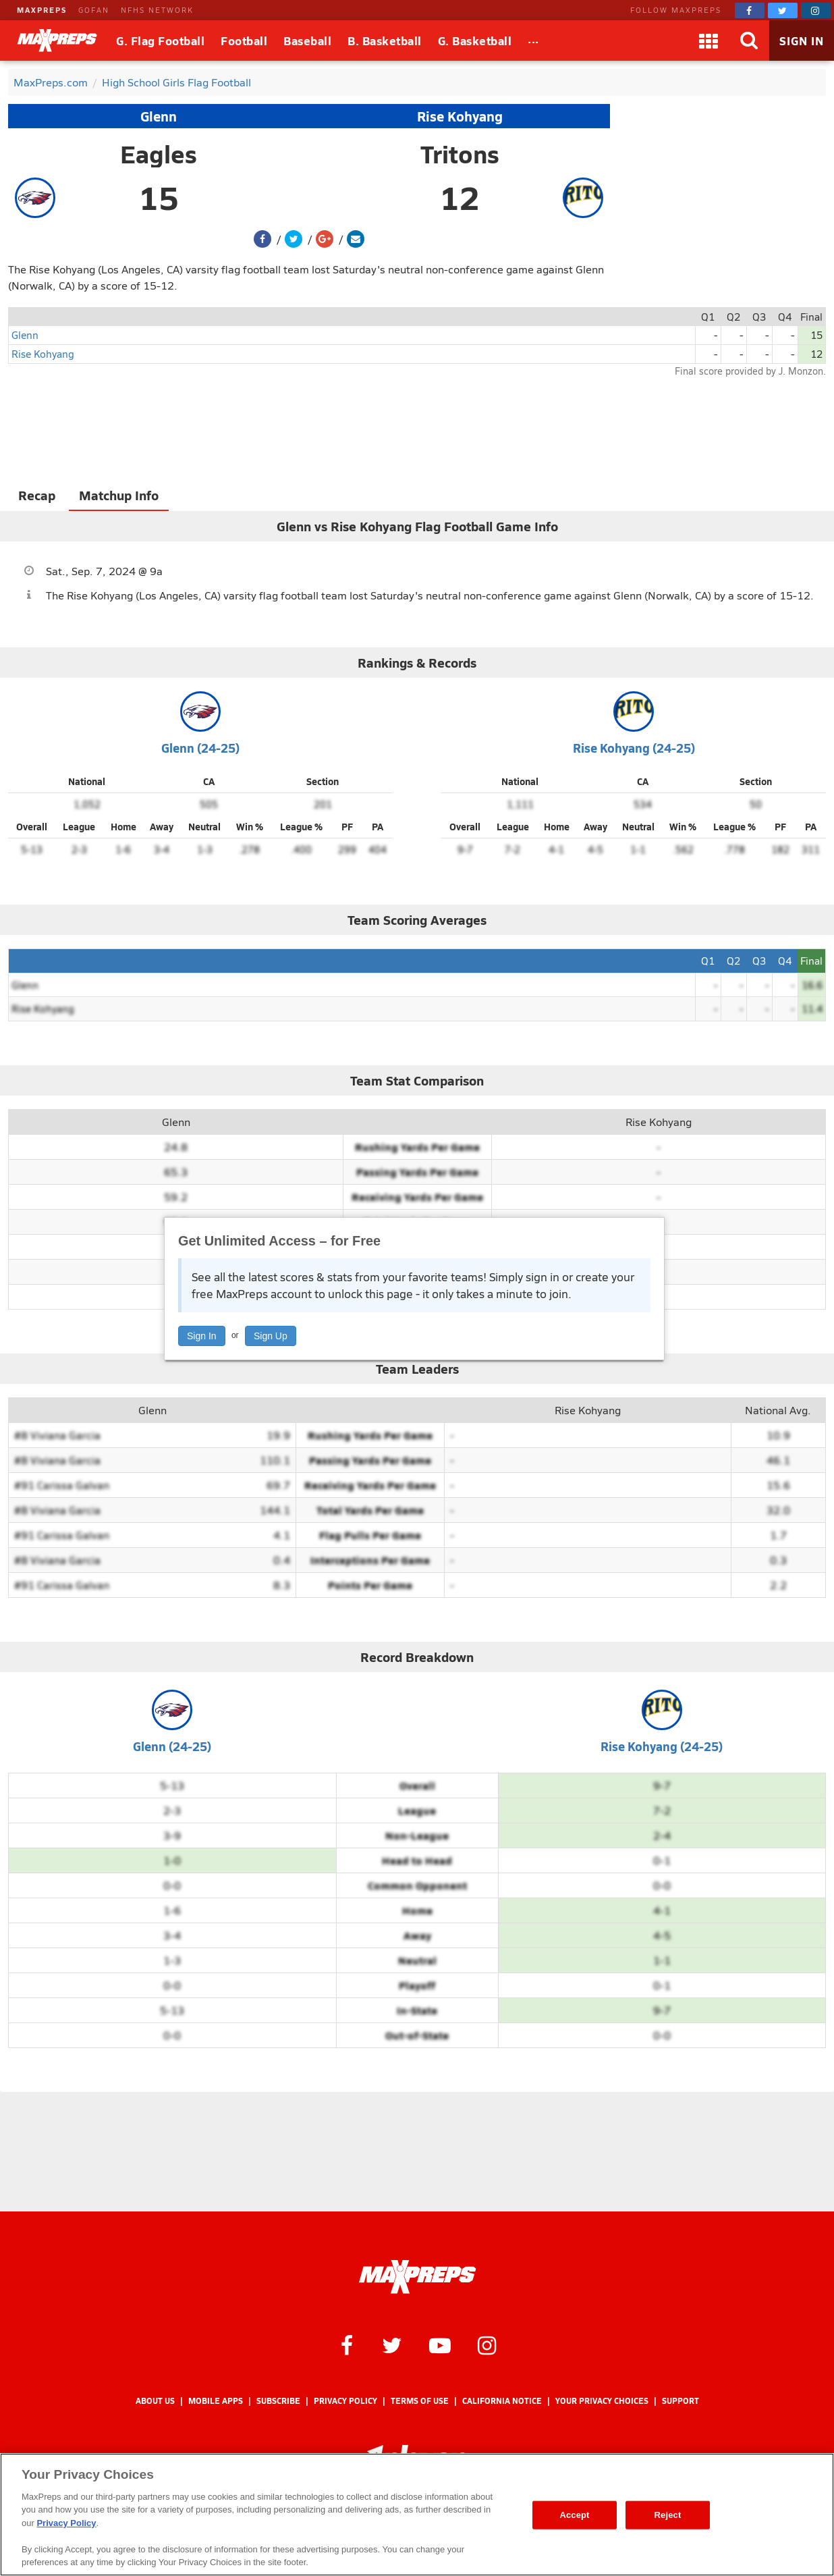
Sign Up (270, 1336)
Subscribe (278, 2401)
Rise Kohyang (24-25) (634, 747)
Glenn (158, 116)
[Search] (749, 40)
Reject (668, 2515)
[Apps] (708, 40)
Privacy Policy (345, 2401)
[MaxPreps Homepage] (417, 2277)
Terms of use (420, 2401)
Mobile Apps (215, 2401)
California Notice (502, 2401)
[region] (417, 2514)
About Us (155, 2401)
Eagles (158, 153)
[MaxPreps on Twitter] (783, 10)
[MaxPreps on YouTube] (440, 2344)
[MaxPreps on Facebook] (749, 10)
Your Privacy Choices (601, 2401)
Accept (574, 2515)
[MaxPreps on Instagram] (816, 10)
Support (680, 2401)
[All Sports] (533, 40)
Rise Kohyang (460, 116)
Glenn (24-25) (200, 747)
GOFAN (93, 10)
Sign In (202, 1336)
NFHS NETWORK (157, 10)
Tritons (459, 153)
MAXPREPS (42, 10)
